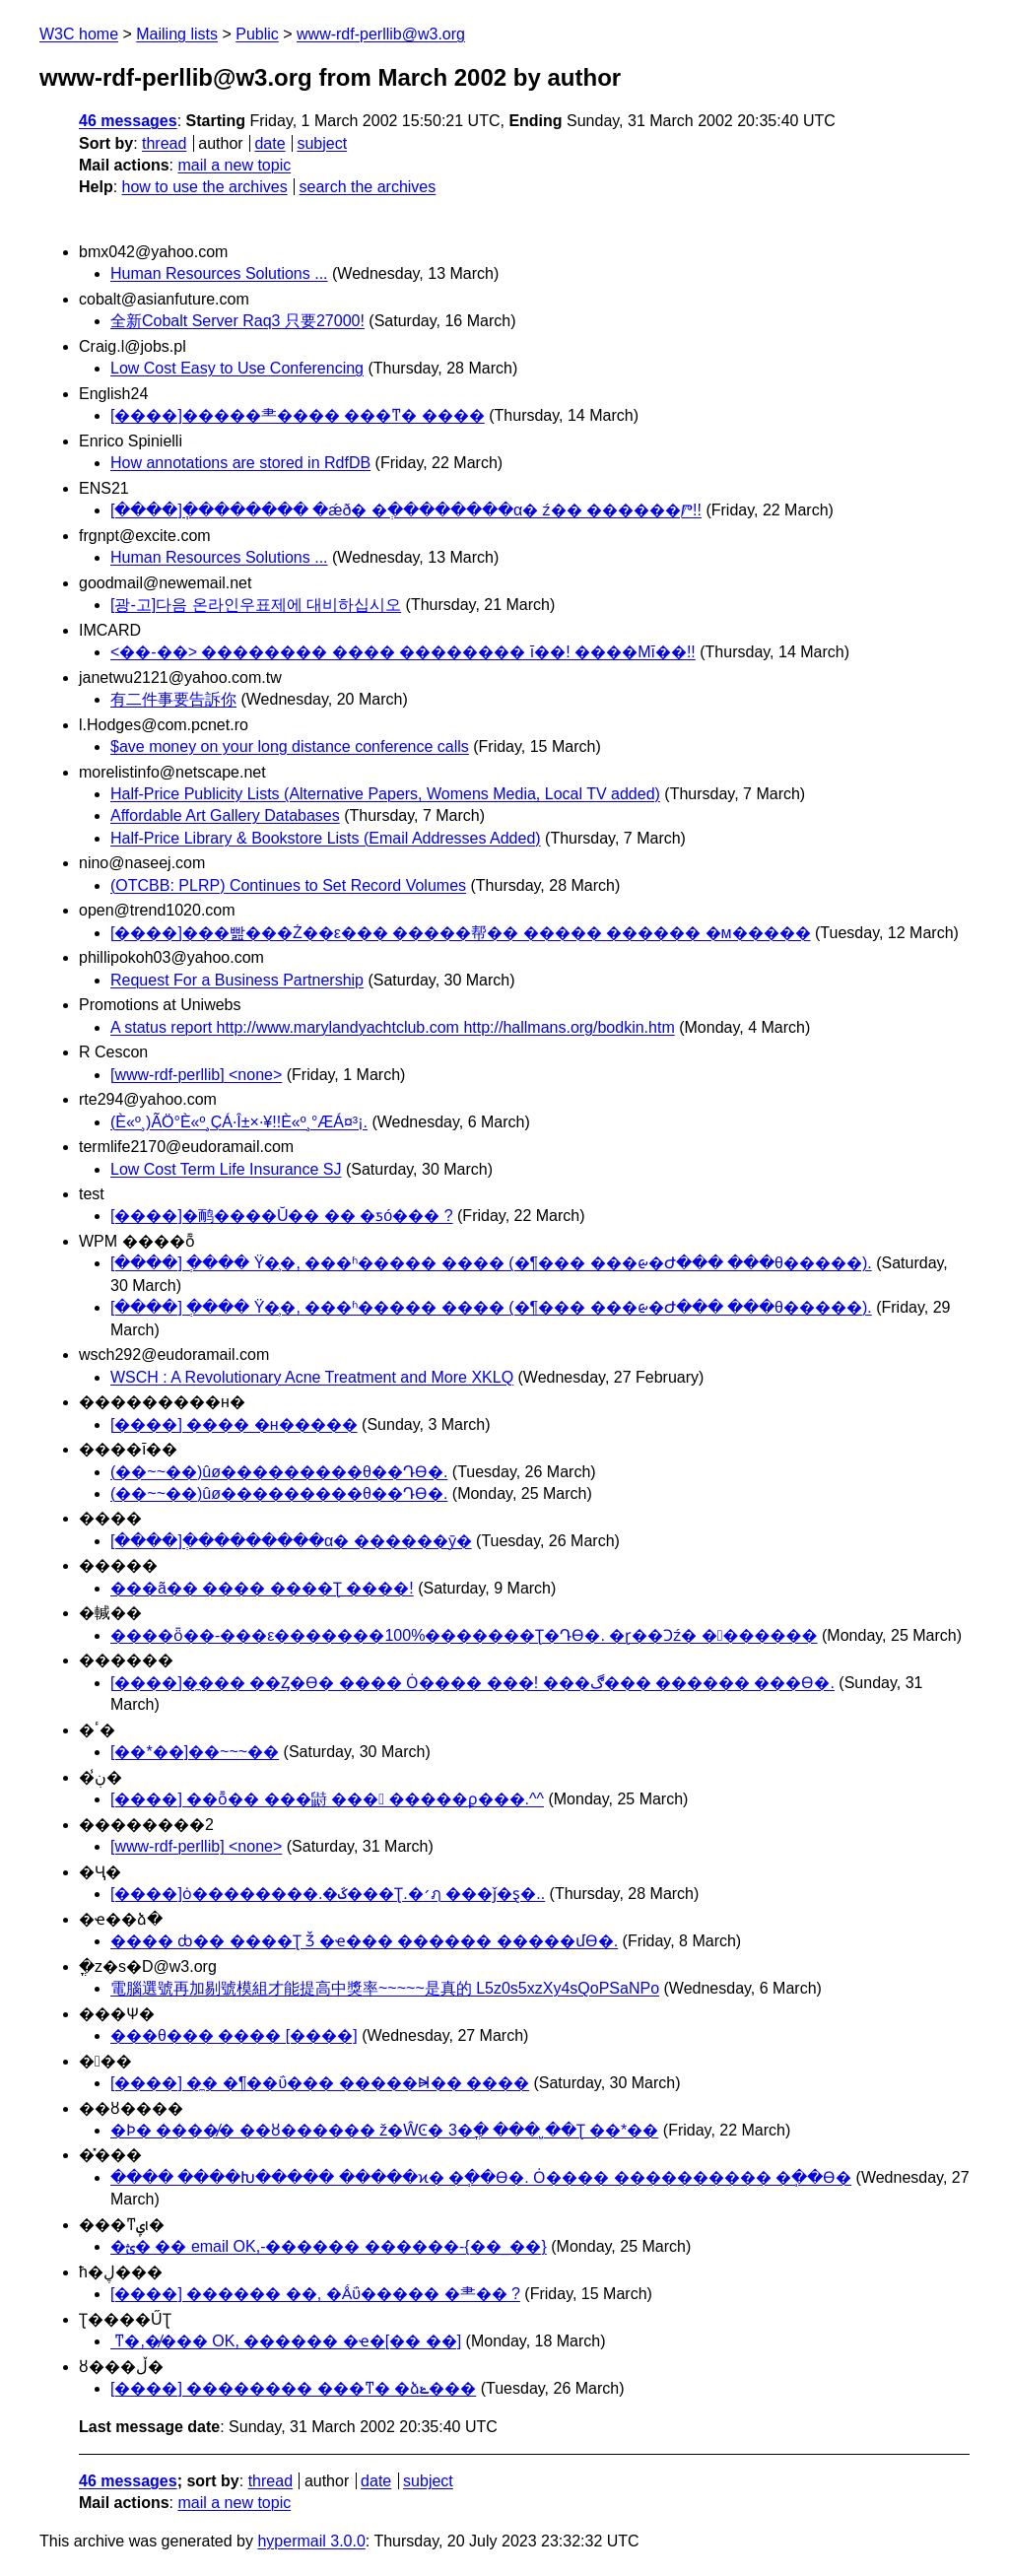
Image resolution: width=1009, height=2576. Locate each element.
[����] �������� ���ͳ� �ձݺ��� (293, 2388)
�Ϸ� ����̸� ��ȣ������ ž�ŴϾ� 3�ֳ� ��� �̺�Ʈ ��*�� (384, 2130)
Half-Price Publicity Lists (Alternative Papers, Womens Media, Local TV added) (385, 793)
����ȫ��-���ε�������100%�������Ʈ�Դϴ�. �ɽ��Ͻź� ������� (464, 1635)
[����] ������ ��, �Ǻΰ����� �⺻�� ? (315, 2293)
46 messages (128, 120)
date (269, 143)
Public (257, 34)
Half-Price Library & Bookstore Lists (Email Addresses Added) (325, 838)
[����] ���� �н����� (234, 1424)
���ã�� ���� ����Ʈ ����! (262, 1588)
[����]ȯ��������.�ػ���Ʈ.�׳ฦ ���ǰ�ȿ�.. (327, 1893)
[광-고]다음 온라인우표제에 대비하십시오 (255, 604)
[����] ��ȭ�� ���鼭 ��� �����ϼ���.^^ (327, 1799)
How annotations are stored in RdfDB (240, 462)
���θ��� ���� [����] (234, 2035)
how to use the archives (205, 186)
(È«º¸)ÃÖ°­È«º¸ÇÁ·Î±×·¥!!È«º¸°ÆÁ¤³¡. (239, 1122)
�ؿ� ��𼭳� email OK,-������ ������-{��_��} (328, 2246)
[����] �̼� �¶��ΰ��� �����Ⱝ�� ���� (319, 2082)
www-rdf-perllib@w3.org (381, 34)
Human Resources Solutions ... (219, 273)
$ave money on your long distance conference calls (289, 746)
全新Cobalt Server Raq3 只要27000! (237, 320)
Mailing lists (177, 34)
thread (164, 143)
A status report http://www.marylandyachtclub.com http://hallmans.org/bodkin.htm (392, 1027)
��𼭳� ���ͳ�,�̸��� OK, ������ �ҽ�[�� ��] (285, 2341)
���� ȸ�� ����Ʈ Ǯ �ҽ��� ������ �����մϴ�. (364, 1940)
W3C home (78, 34)
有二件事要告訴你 (173, 699)
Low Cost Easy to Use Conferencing (237, 368)
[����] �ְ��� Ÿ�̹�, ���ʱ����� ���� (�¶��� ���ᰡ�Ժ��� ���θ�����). (491, 1262)
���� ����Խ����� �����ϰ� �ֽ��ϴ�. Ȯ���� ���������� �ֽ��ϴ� (480, 2177)
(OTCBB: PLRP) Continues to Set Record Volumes (288, 885)
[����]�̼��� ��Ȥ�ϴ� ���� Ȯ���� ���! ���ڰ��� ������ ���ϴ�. (472, 1682)
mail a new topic (234, 165)
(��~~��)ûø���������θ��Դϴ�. (278, 1471)
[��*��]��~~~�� (194, 1751)
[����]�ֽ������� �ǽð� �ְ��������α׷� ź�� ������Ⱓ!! (406, 510)
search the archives (368, 186)
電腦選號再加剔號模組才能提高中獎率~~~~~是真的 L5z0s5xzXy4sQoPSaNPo (384, 1988)
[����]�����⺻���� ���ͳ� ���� (297, 415)
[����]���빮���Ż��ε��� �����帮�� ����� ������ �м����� (460, 932)
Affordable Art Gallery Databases (225, 815)
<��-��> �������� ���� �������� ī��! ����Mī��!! (403, 652)
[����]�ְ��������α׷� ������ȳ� (291, 1540)
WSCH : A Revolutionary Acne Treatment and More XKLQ (311, 1377)
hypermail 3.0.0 (311, 2541)
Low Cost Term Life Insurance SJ (225, 1169)
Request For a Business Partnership (237, 980)
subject (322, 143)
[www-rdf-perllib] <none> (196, 1074)
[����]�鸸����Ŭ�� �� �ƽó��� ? (281, 1215)
